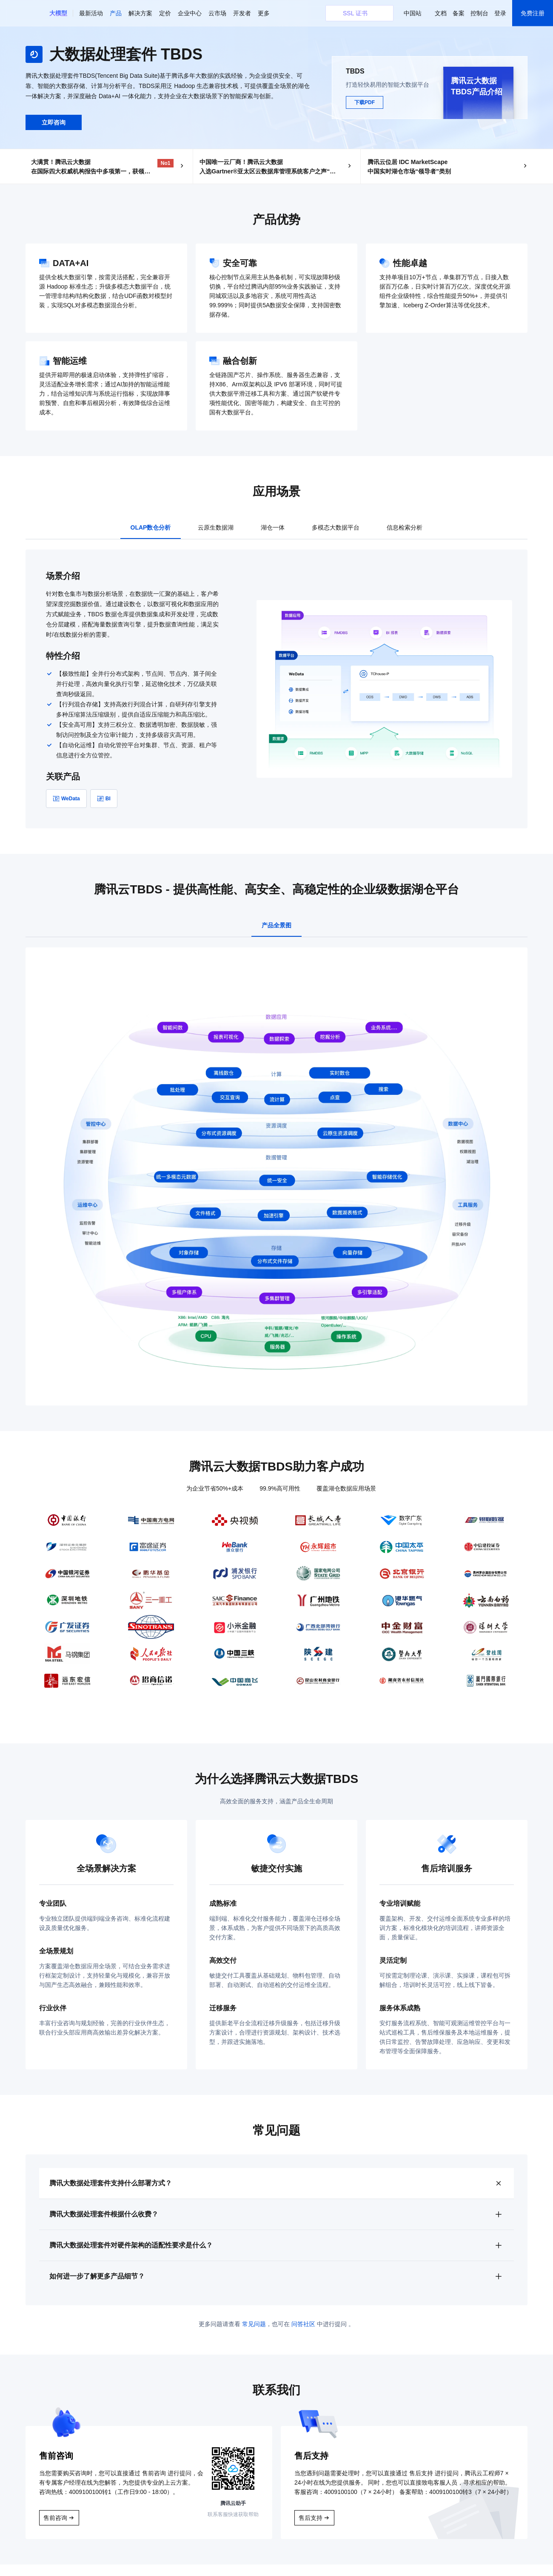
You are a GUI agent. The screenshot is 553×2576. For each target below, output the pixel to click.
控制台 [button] (479, 13)
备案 (459, 13)
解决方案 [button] (140, 13)
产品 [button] (116, 13)
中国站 (413, 13)
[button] (58, 13)
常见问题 (254, 2335)
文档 (441, 13)
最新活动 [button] (91, 13)
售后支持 (310, 2529)
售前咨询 (55, 2529)
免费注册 (532, 13)
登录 (500, 13)
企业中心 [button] (190, 13)
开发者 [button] (242, 13)
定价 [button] (165, 13)
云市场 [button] (217, 13)
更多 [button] (264, 13)
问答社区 (303, 2335)
